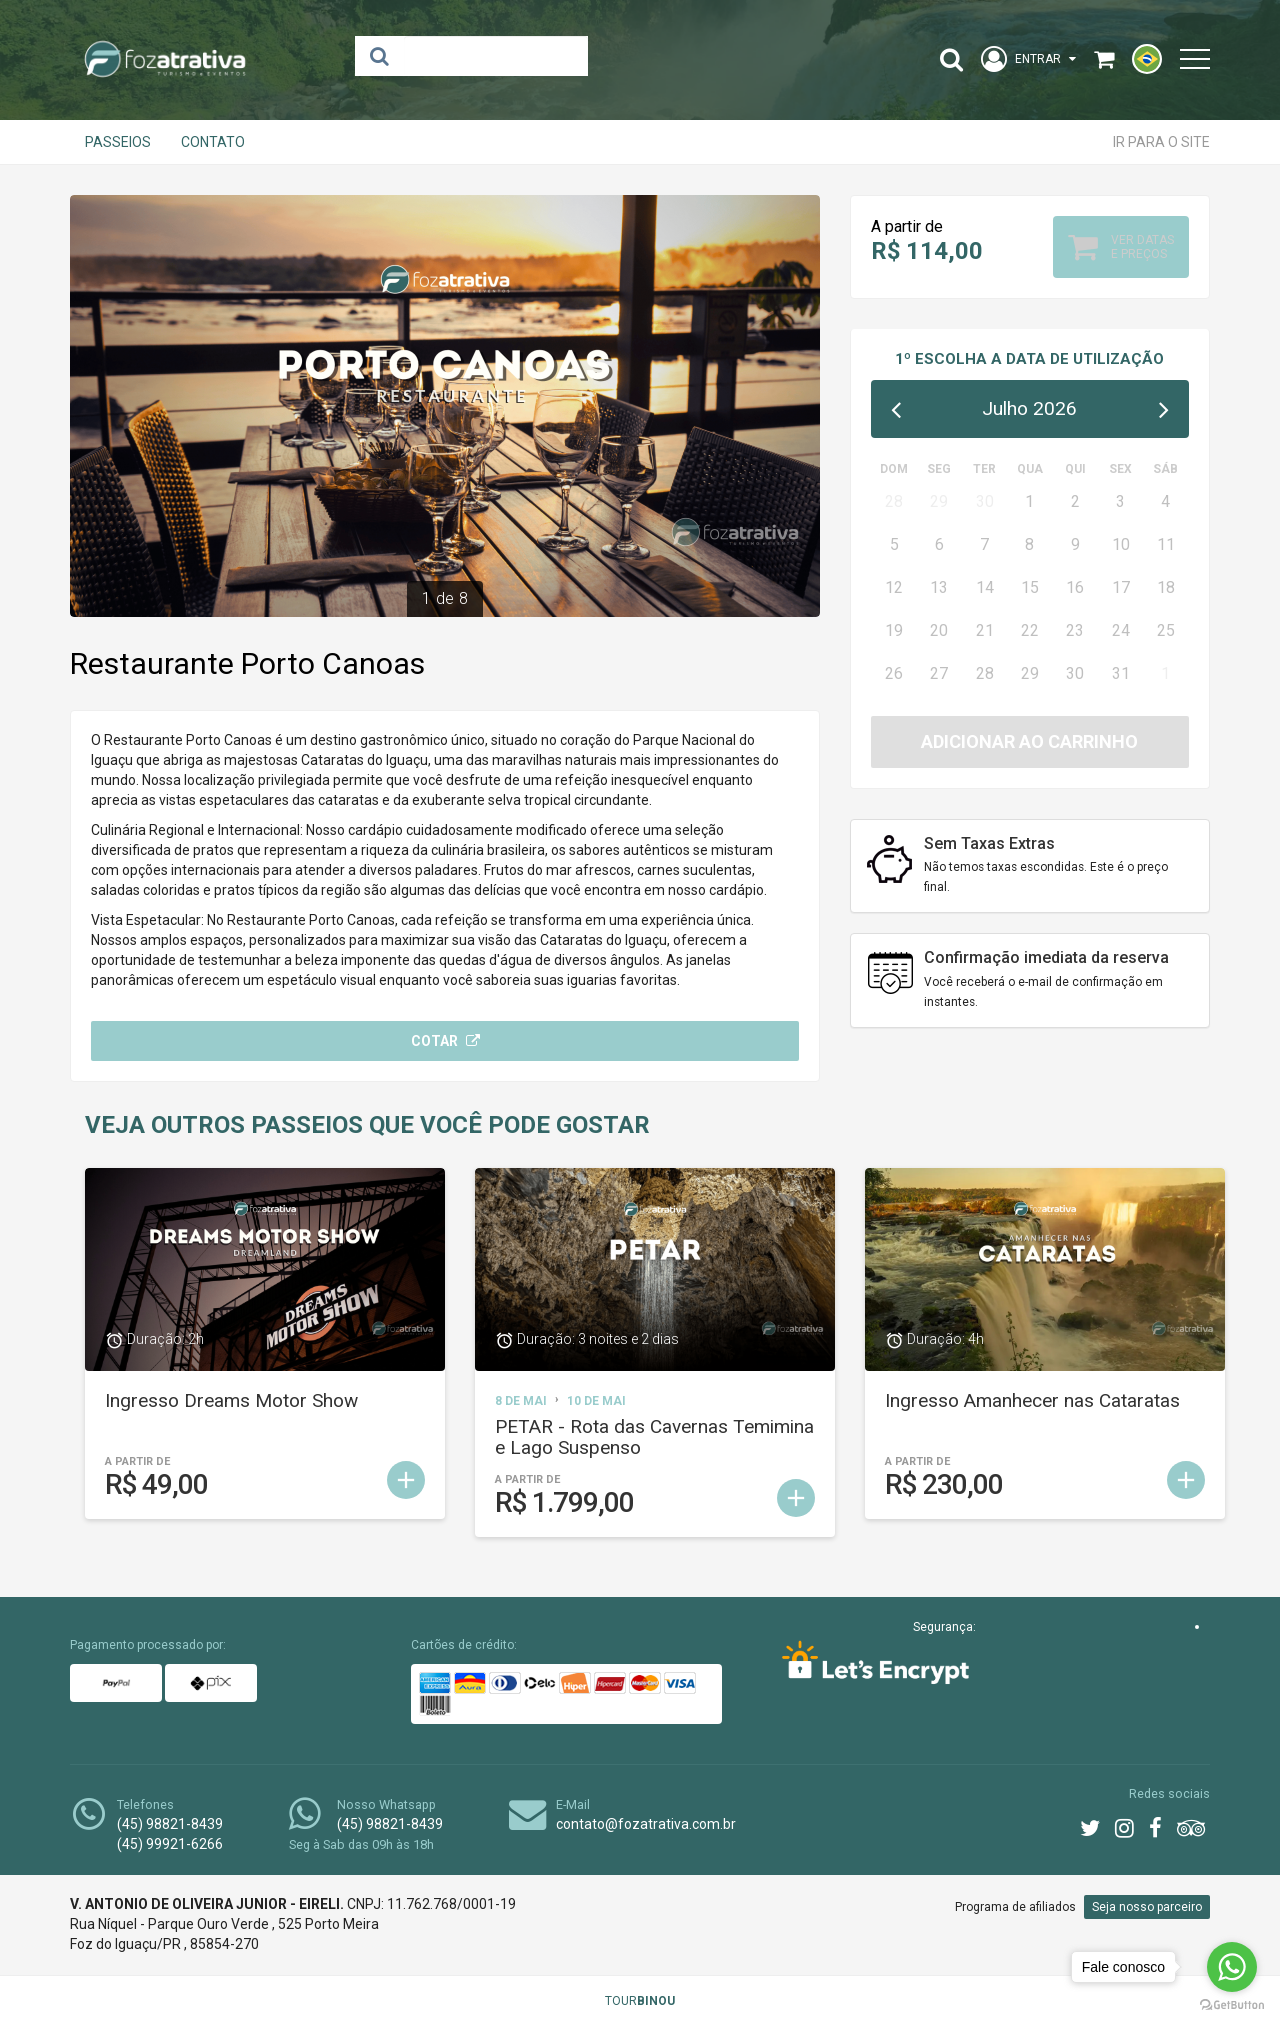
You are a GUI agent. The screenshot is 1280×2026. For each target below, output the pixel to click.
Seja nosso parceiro (1147, 1907)
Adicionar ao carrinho (1029, 741)
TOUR (640, 2001)
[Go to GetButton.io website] (1232, 2005)
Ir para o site (1161, 142)
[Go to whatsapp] (1232, 1967)
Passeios (118, 142)
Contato (213, 142)
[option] (445, 406)
